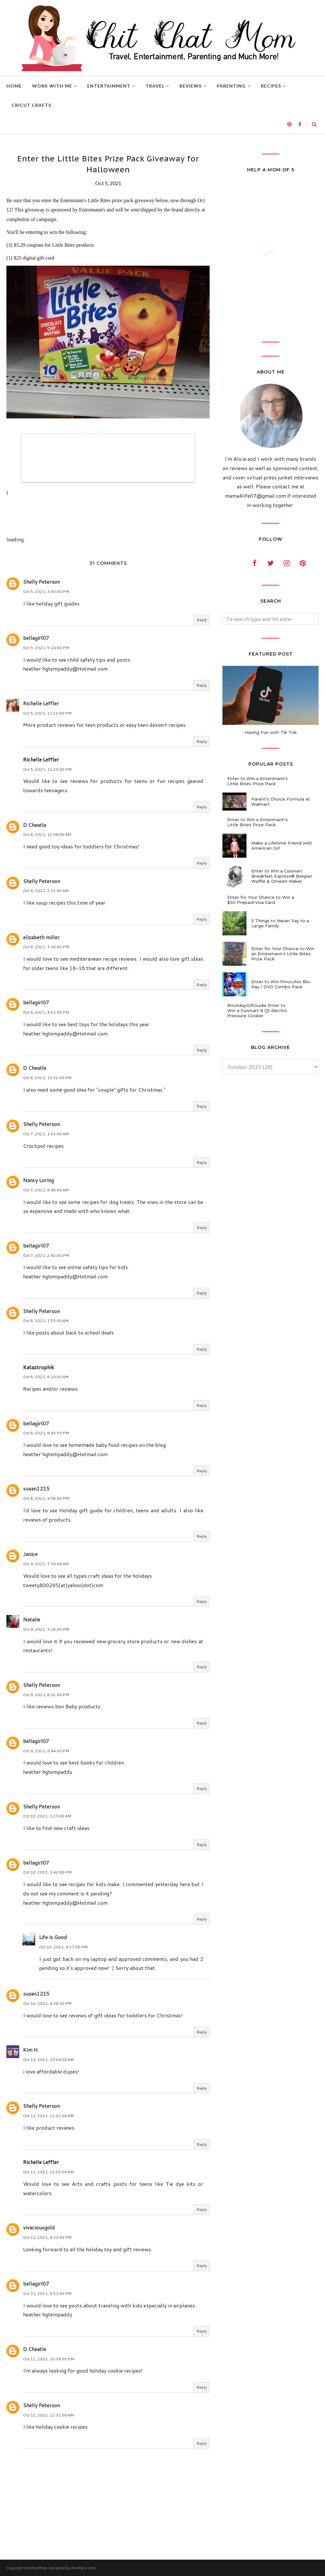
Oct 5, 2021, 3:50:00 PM (46, 591)
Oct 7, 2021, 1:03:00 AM (46, 1134)
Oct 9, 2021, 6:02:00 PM (46, 1694)
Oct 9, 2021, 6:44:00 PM (46, 1751)
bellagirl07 (36, 637)
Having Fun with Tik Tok (271, 732)
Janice (30, 1554)
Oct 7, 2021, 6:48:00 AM (46, 1190)
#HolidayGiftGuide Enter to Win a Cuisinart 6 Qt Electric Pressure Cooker (257, 1010)
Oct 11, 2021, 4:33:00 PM (47, 2237)
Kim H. (31, 2049)
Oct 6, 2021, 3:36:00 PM (46, 946)
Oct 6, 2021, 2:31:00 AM (46, 890)
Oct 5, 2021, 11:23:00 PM (47, 769)
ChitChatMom (35, 2568)
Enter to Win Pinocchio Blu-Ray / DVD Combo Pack (281, 984)
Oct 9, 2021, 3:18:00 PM (46, 1629)
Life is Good (53, 1937)
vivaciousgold (39, 2227)
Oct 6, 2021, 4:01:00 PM (46, 1012)
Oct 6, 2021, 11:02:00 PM (47, 1077)
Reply (201, 620)
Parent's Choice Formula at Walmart (280, 801)
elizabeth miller (41, 937)
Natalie (31, 1619)
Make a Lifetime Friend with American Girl (281, 845)
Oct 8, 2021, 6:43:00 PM (46, 1433)
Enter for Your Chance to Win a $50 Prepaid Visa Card (260, 900)
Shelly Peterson (41, 581)
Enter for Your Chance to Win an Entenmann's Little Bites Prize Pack (282, 953)
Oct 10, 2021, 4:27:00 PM (63, 1947)
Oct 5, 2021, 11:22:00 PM (47, 713)
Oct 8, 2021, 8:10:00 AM (46, 1376)
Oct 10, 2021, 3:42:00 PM (47, 1872)
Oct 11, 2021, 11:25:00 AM (48, 2172)
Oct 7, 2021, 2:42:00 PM (46, 1255)
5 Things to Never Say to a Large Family (280, 923)
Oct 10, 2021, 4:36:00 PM (47, 2003)
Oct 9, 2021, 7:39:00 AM (46, 1564)
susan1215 (36, 1488)
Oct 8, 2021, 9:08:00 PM (46, 1498)
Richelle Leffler (41, 703)
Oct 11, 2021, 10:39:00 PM (48, 2359)
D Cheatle (34, 825)
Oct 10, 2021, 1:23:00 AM (47, 1816)
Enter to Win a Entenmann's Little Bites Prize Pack (257, 781)
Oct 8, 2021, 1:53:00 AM (46, 1320)
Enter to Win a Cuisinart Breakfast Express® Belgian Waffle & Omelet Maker (281, 876)
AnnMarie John (83, 2568)
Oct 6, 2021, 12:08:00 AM (47, 834)
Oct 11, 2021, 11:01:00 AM (48, 2115)
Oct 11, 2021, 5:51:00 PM (47, 2293)
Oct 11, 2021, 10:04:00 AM (48, 2059)
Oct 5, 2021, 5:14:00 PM (46, 647)
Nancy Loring (38, 1180)
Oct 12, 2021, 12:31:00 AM (48, 2415)
